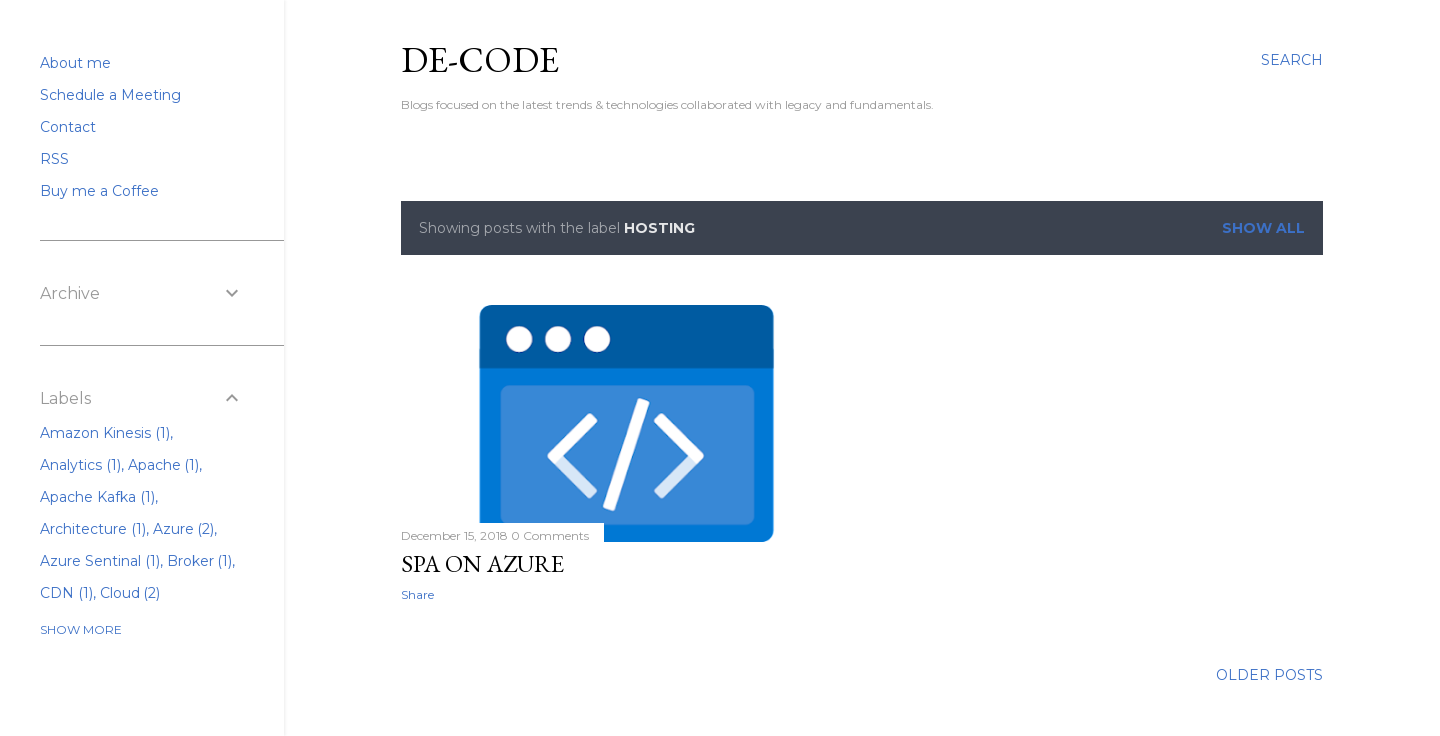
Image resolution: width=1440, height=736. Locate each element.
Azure (184, 529)
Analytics (80, 465)
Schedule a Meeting (110, 95)
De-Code (480, 59)
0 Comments (550, 535)
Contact (68, 127)
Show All (1263, 228)
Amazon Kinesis (105, 433)
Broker (200, 561)
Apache (164, 465)
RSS (54, 159)
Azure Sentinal (100, 561)
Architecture (93, 529)
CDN (66, 593)
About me (75, 63)
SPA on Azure (482, 563)
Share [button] (417, 594)
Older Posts (1269, 675)
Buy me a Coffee (99, 191)
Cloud (130, 593)
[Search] (1292, 60)
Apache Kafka (97, 497)
